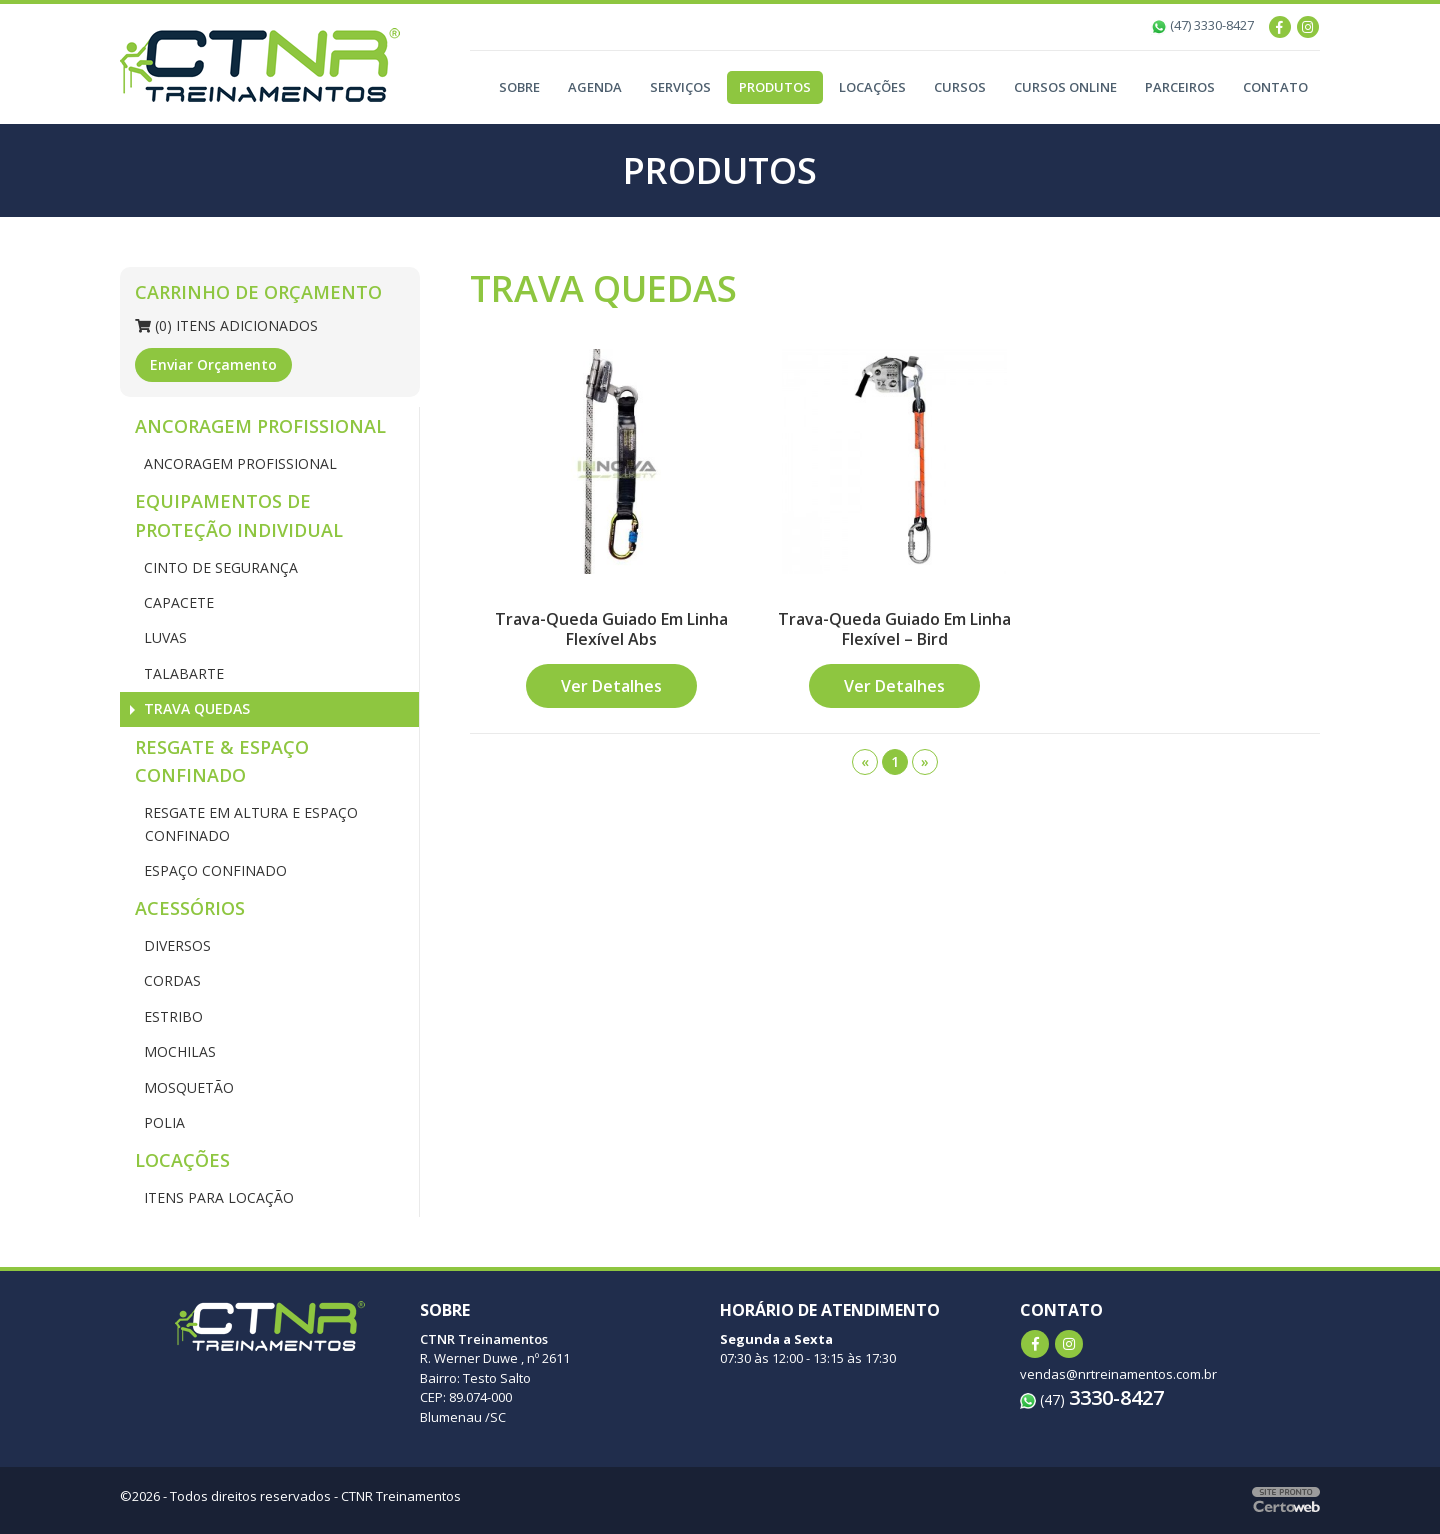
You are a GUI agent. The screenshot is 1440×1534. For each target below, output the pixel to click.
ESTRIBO (171, 1016)
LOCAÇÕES (182, 1160)
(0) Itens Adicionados (226, 325)
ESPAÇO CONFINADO (213, 870)
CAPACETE (177, 602)
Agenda (595, 87)
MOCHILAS (178, 1051)
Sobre (519, 87)
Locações (872, 87)
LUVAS (163, 637)
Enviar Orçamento (213, 364)
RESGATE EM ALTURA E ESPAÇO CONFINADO (249, 823)
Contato (1275, 87)
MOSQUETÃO (187, 1087)
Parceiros (1180, 87)
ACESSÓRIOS (190, 908)
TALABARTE (182, 673)
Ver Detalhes (611, 686)
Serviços (680, 87)
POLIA (162, 1122)
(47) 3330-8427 (1202, 25)
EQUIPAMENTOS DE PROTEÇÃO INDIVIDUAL (239, 515)
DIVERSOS (175, 945)
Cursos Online (1065, 87)
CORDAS (170, 980)
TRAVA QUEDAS (195, 708)
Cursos (960, 87)
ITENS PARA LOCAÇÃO (217, 1197)
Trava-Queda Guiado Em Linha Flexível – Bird (894, 628)
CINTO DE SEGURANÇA (219, 567)
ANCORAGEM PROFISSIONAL (260, 426)
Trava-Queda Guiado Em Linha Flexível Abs (611, 628)
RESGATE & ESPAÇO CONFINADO (222, 761)
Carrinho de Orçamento (258, 292)
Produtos (775, 87)
